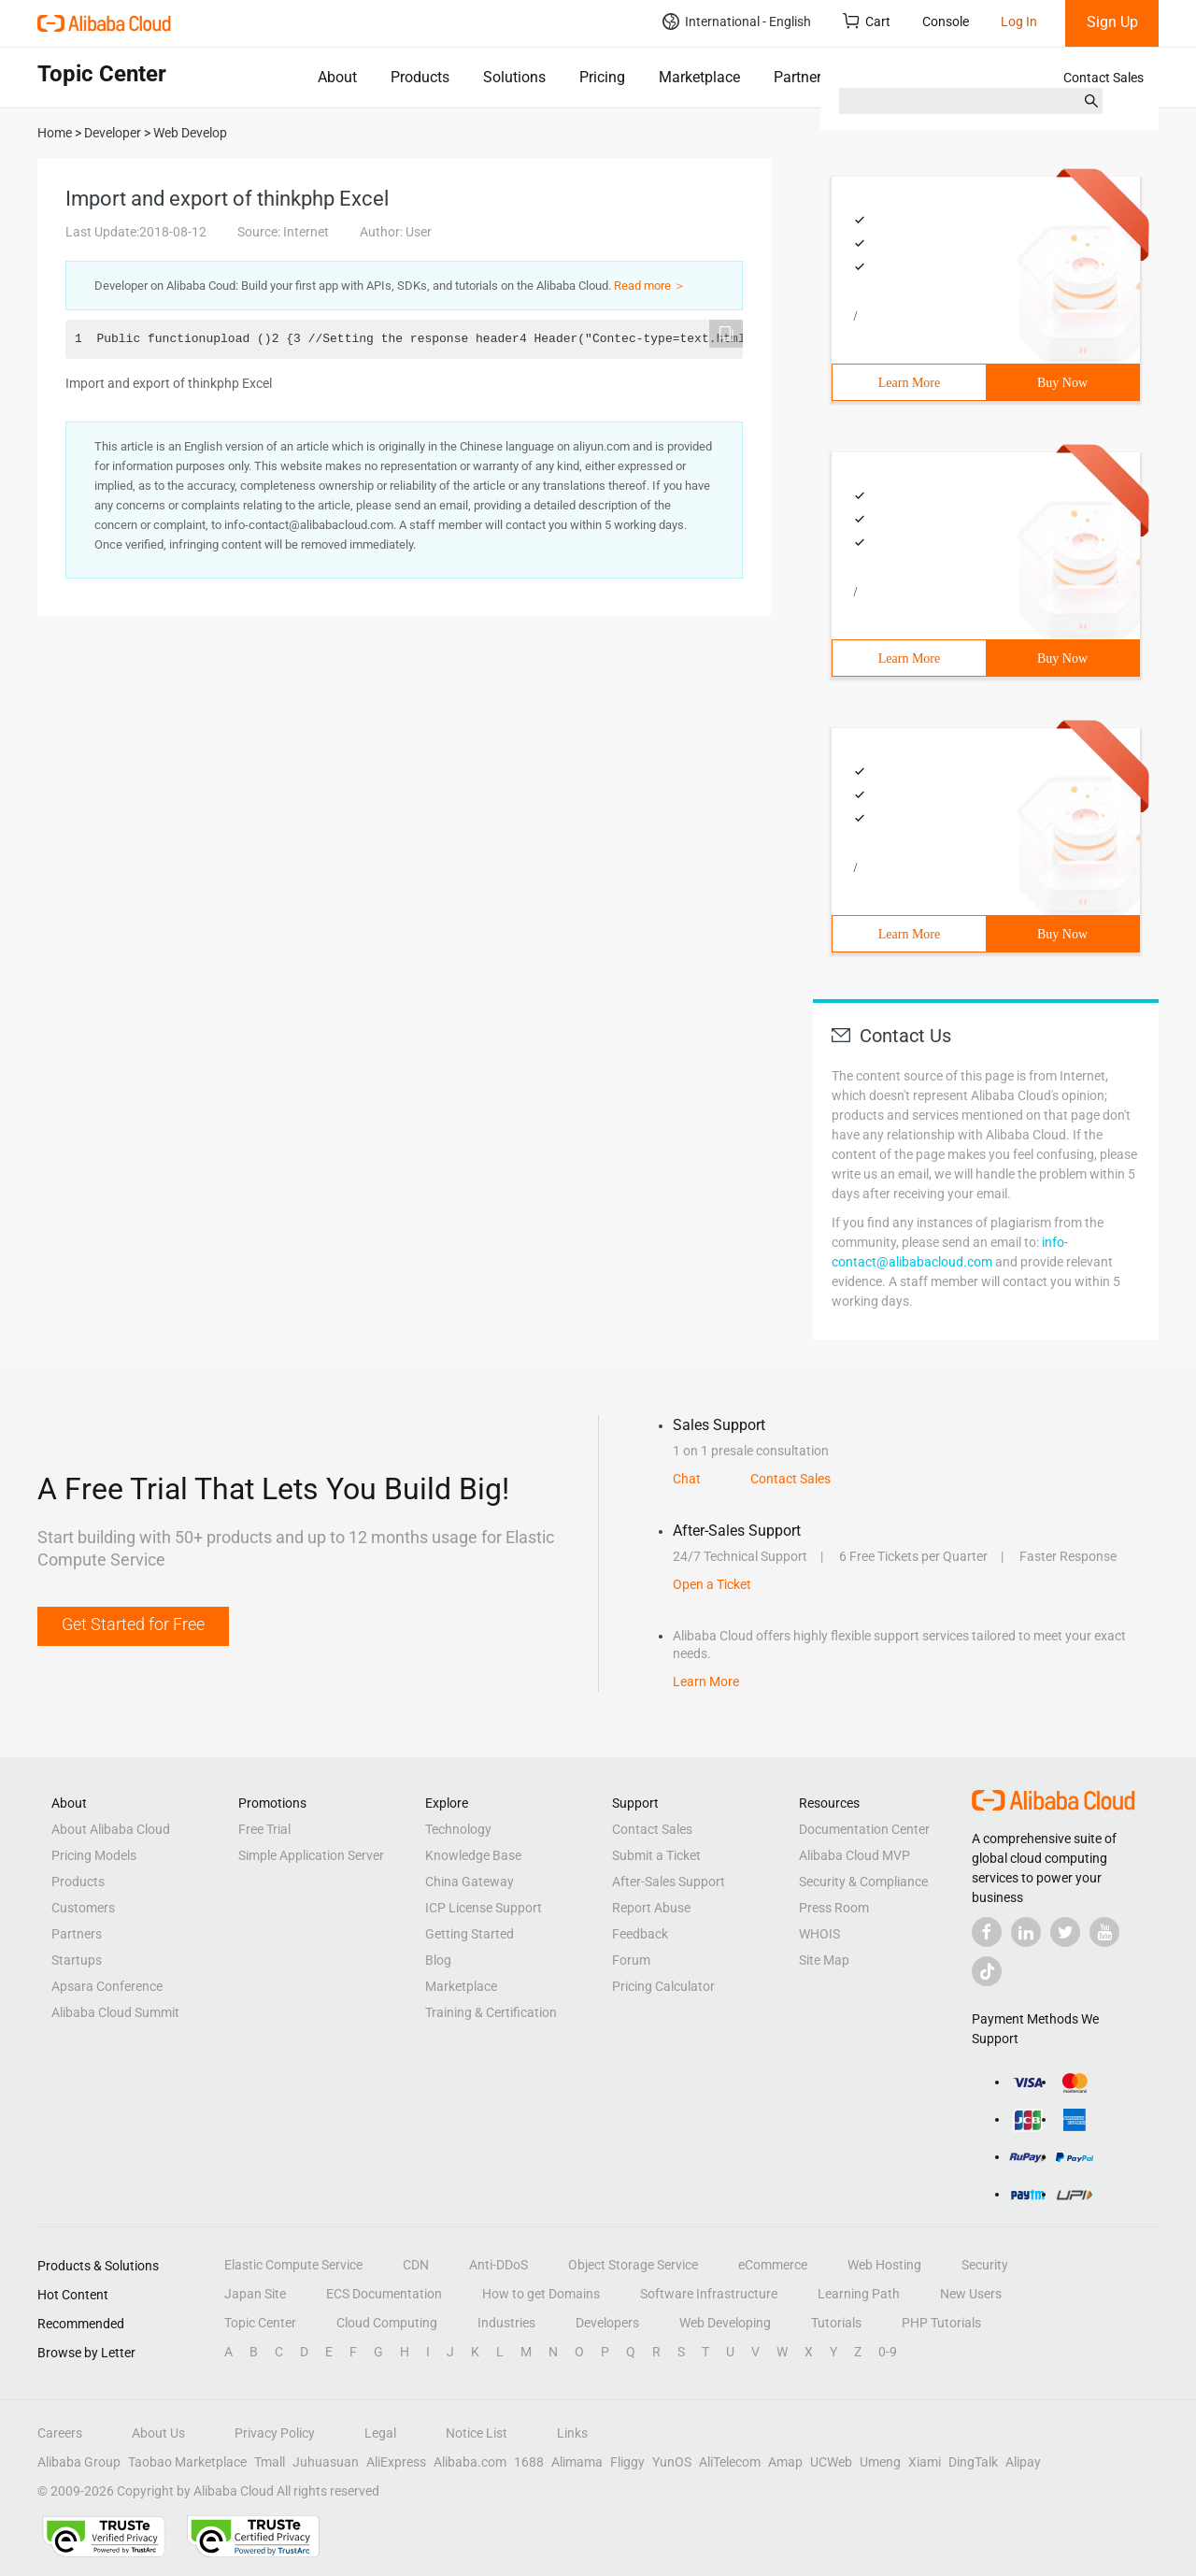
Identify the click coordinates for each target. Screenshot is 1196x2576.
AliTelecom (730, 2461)
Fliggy (627, 2461)
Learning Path (859, 2293)
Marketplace (699, 77)
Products (420, 77)
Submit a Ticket (656, 1855)
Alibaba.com (470, 2461)
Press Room (834, 1907)
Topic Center (260, 2322)
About (337, 77)
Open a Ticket (712, 1584)
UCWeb (831, 2461)
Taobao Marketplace (187, 2461)
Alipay (1023, 2461)
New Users (971, 2293)
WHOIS (819, 1933)
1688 (529, 2461)
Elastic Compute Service (293, 2264)
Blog (438, 1960)
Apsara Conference (107, 1986)
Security (984, 2264)
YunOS (671, 2461)
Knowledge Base (473, 1855)
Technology (458, 1829)
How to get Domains (541, 2293)
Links (572, 2433)
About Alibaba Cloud (110, 1829)
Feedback (640, 1933)
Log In (1019, 21)
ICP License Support (483, 1907)
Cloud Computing (386, 2322)
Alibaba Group (79, 2461)
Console (945, 21)
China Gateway (469, 1881)
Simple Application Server (311, 1855)
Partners (801, 77)
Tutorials (836, 2322)
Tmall (269, 2461)
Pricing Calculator (663, 1986)
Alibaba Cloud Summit (115, 2012)
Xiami (924, 2461)
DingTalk (973, 2461)
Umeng (880, 2461)
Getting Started (469, 1933)
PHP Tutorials (941, 2322)
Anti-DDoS (498, 2264)
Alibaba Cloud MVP (854, 1855)
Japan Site (255, 2293)
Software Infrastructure (708, 2293)
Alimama (577, 2461)
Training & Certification (491, 2012)
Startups (76, 1960)
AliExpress (396, 2461)
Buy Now (1062, 383)
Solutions (514, 77)
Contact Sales (1103, 77)
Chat (687, 1478)
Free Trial (264, 1829)
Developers (607, 2322)
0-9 (887, 2351)
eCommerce (772, 2264)
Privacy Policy (275, 2433)
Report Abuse (651, 1907)
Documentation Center (864, 1829)
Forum (631, 1960)
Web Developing (725, 2322)
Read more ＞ (650, 286)
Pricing (602, 77)
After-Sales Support (668, 1881)
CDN (416, 2264)
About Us (158, 2433)
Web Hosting (884, 2264)
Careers (59, 2433)
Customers (83, 1907)
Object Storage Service (633, 2264)
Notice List (476, 2433)
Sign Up (1112, 22)
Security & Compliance (863, 1881)
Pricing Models (93, 1855)
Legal (380, 2433)
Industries (506, 2322)
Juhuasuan (325, 2461)
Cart (866, 21)
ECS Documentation (384, 2293)
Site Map (824, 1960)
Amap (785, 2461)
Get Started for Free (133, 1624)
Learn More (909, 383)
